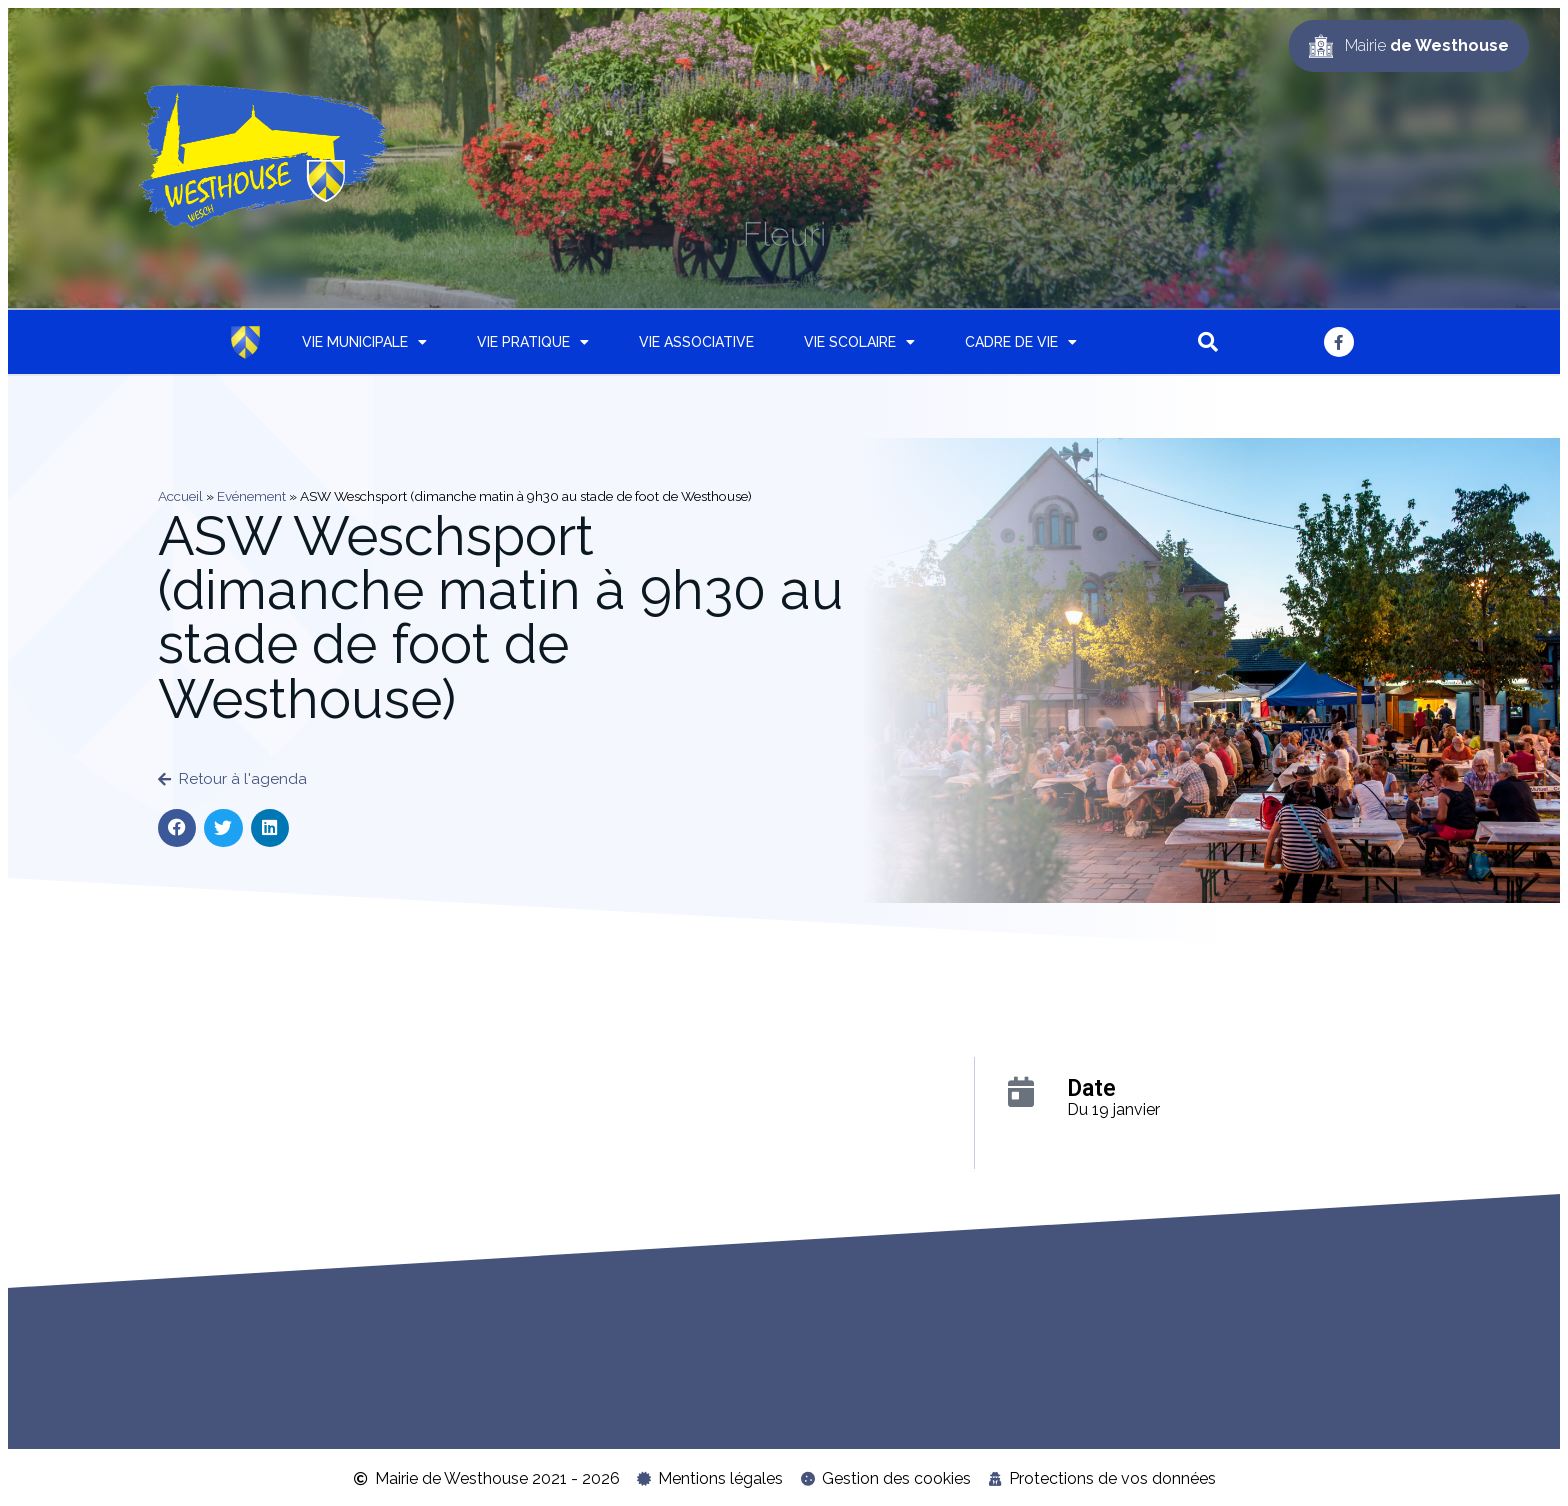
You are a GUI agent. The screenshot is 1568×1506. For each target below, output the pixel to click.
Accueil (180, 496)
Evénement (251, 496)
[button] (1208, 342)
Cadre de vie (1021, 342)
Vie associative (696, 342)
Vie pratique (533, 342)
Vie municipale (364, 342)
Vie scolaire (859, 342)
